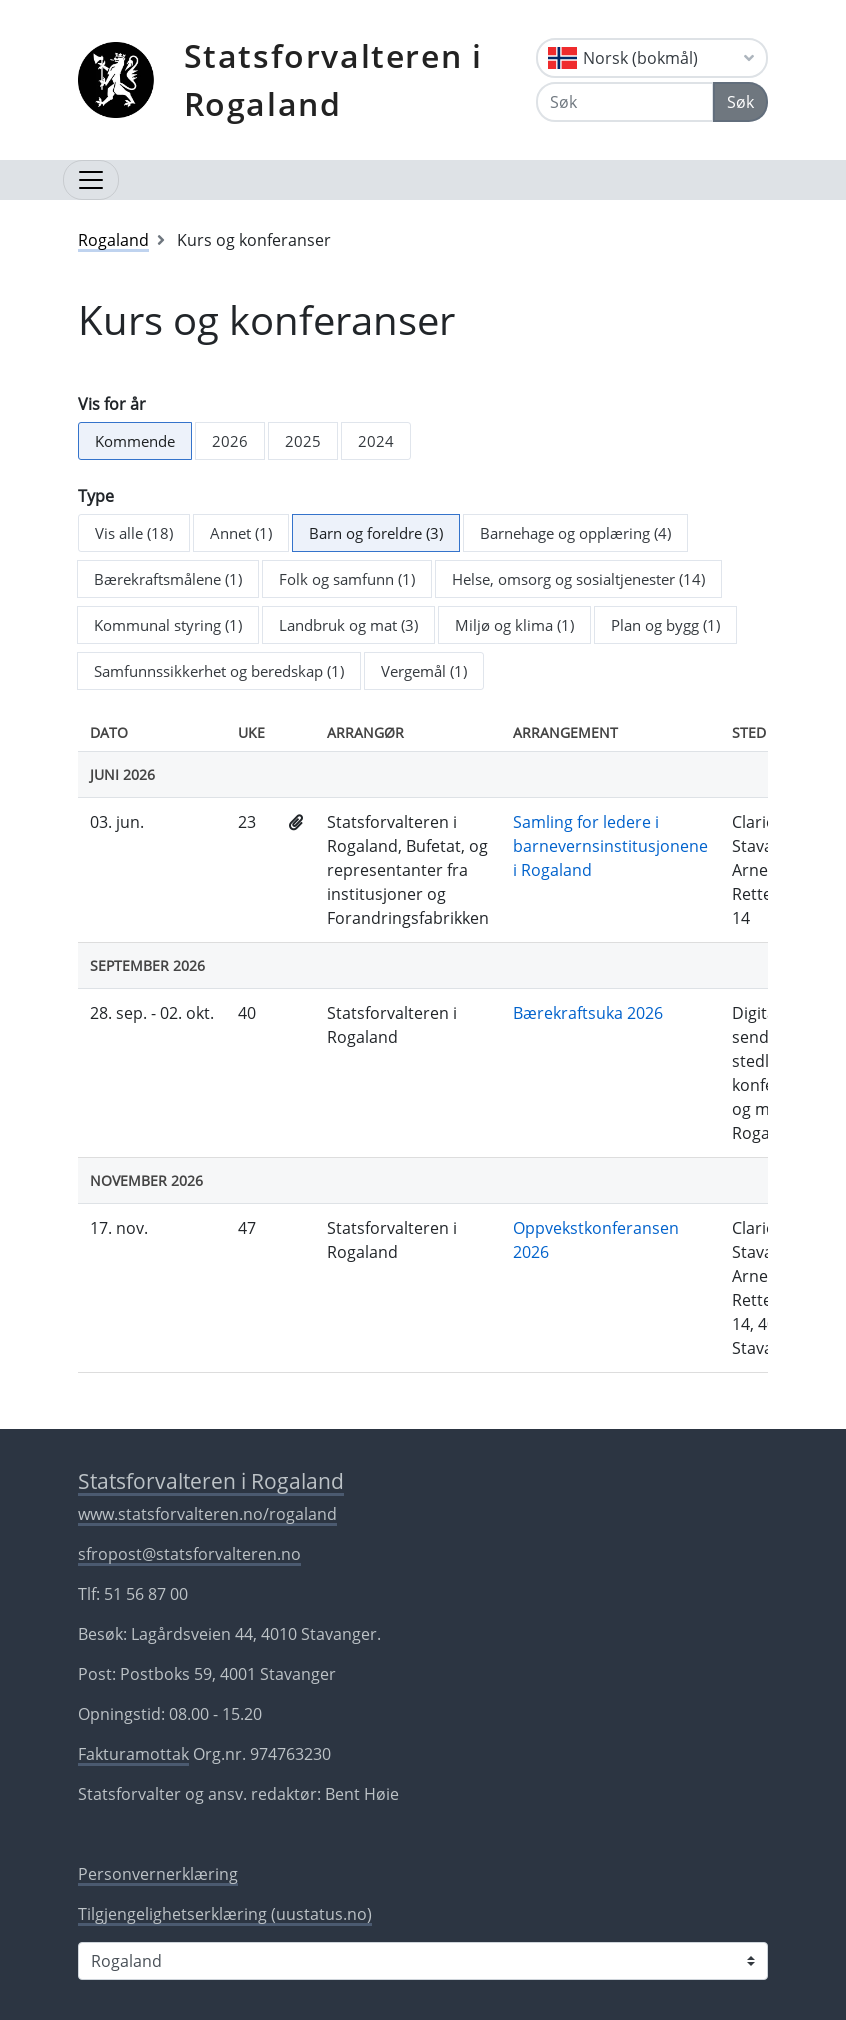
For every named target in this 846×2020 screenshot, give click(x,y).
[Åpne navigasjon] (91, 180)
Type (96, 496)
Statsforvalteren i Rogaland (333, 79)
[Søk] (625, 102)
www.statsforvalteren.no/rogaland (207, 1514)
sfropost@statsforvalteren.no (189, 1554)
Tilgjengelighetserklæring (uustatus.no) (225, 1914)
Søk (740, 102)
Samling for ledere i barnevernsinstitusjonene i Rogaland (610, 846)
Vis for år (112, 404)
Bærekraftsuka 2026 (588, 1013)
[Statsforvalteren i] (423, 1961)
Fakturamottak (133, 1754)
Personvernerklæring (158, 1874)
